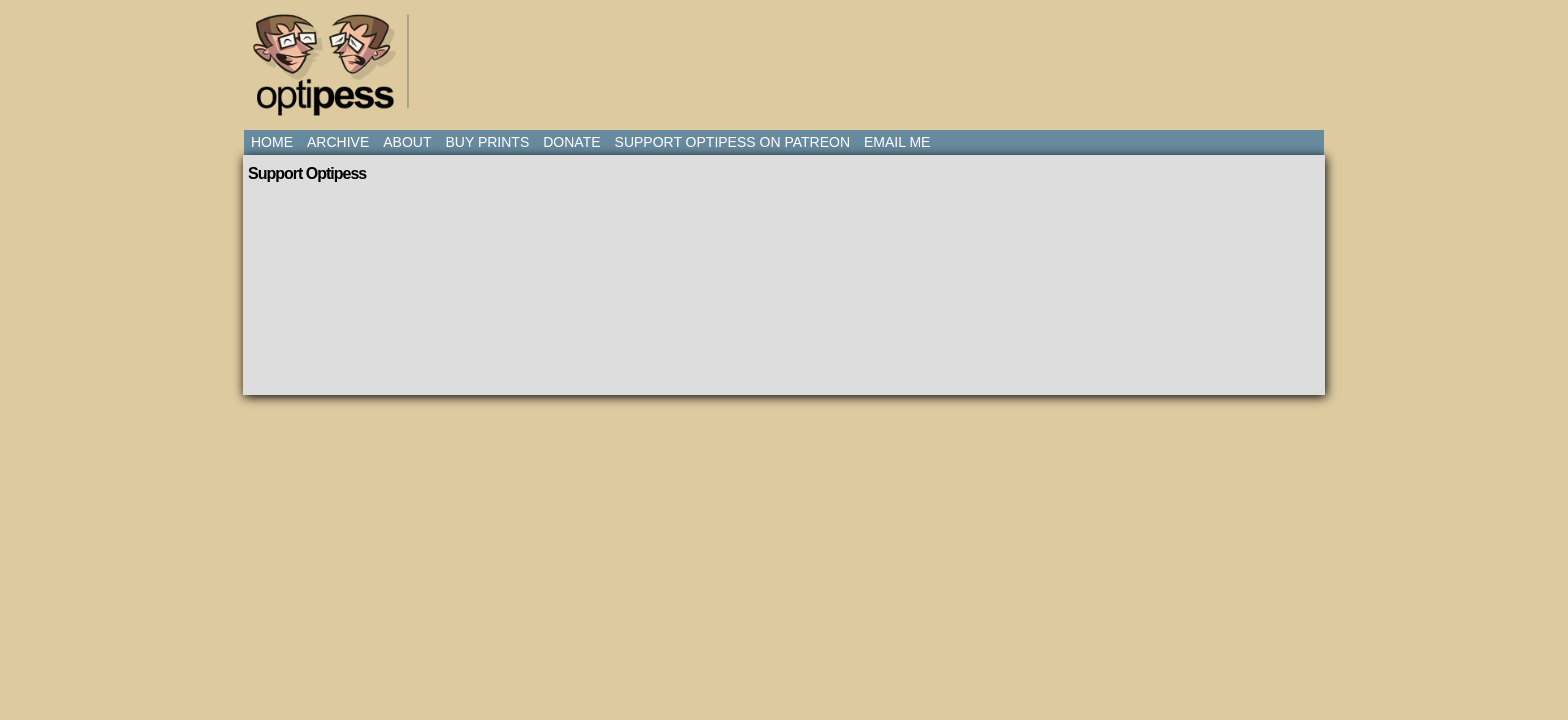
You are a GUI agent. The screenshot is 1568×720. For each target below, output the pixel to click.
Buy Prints (487, 142)
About (407, 142)
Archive (338, 142)
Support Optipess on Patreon (732, 142)
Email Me (897, 142)
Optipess (334, 70)
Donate (571, 142)
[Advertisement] (788, 55)
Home (272, 142)
